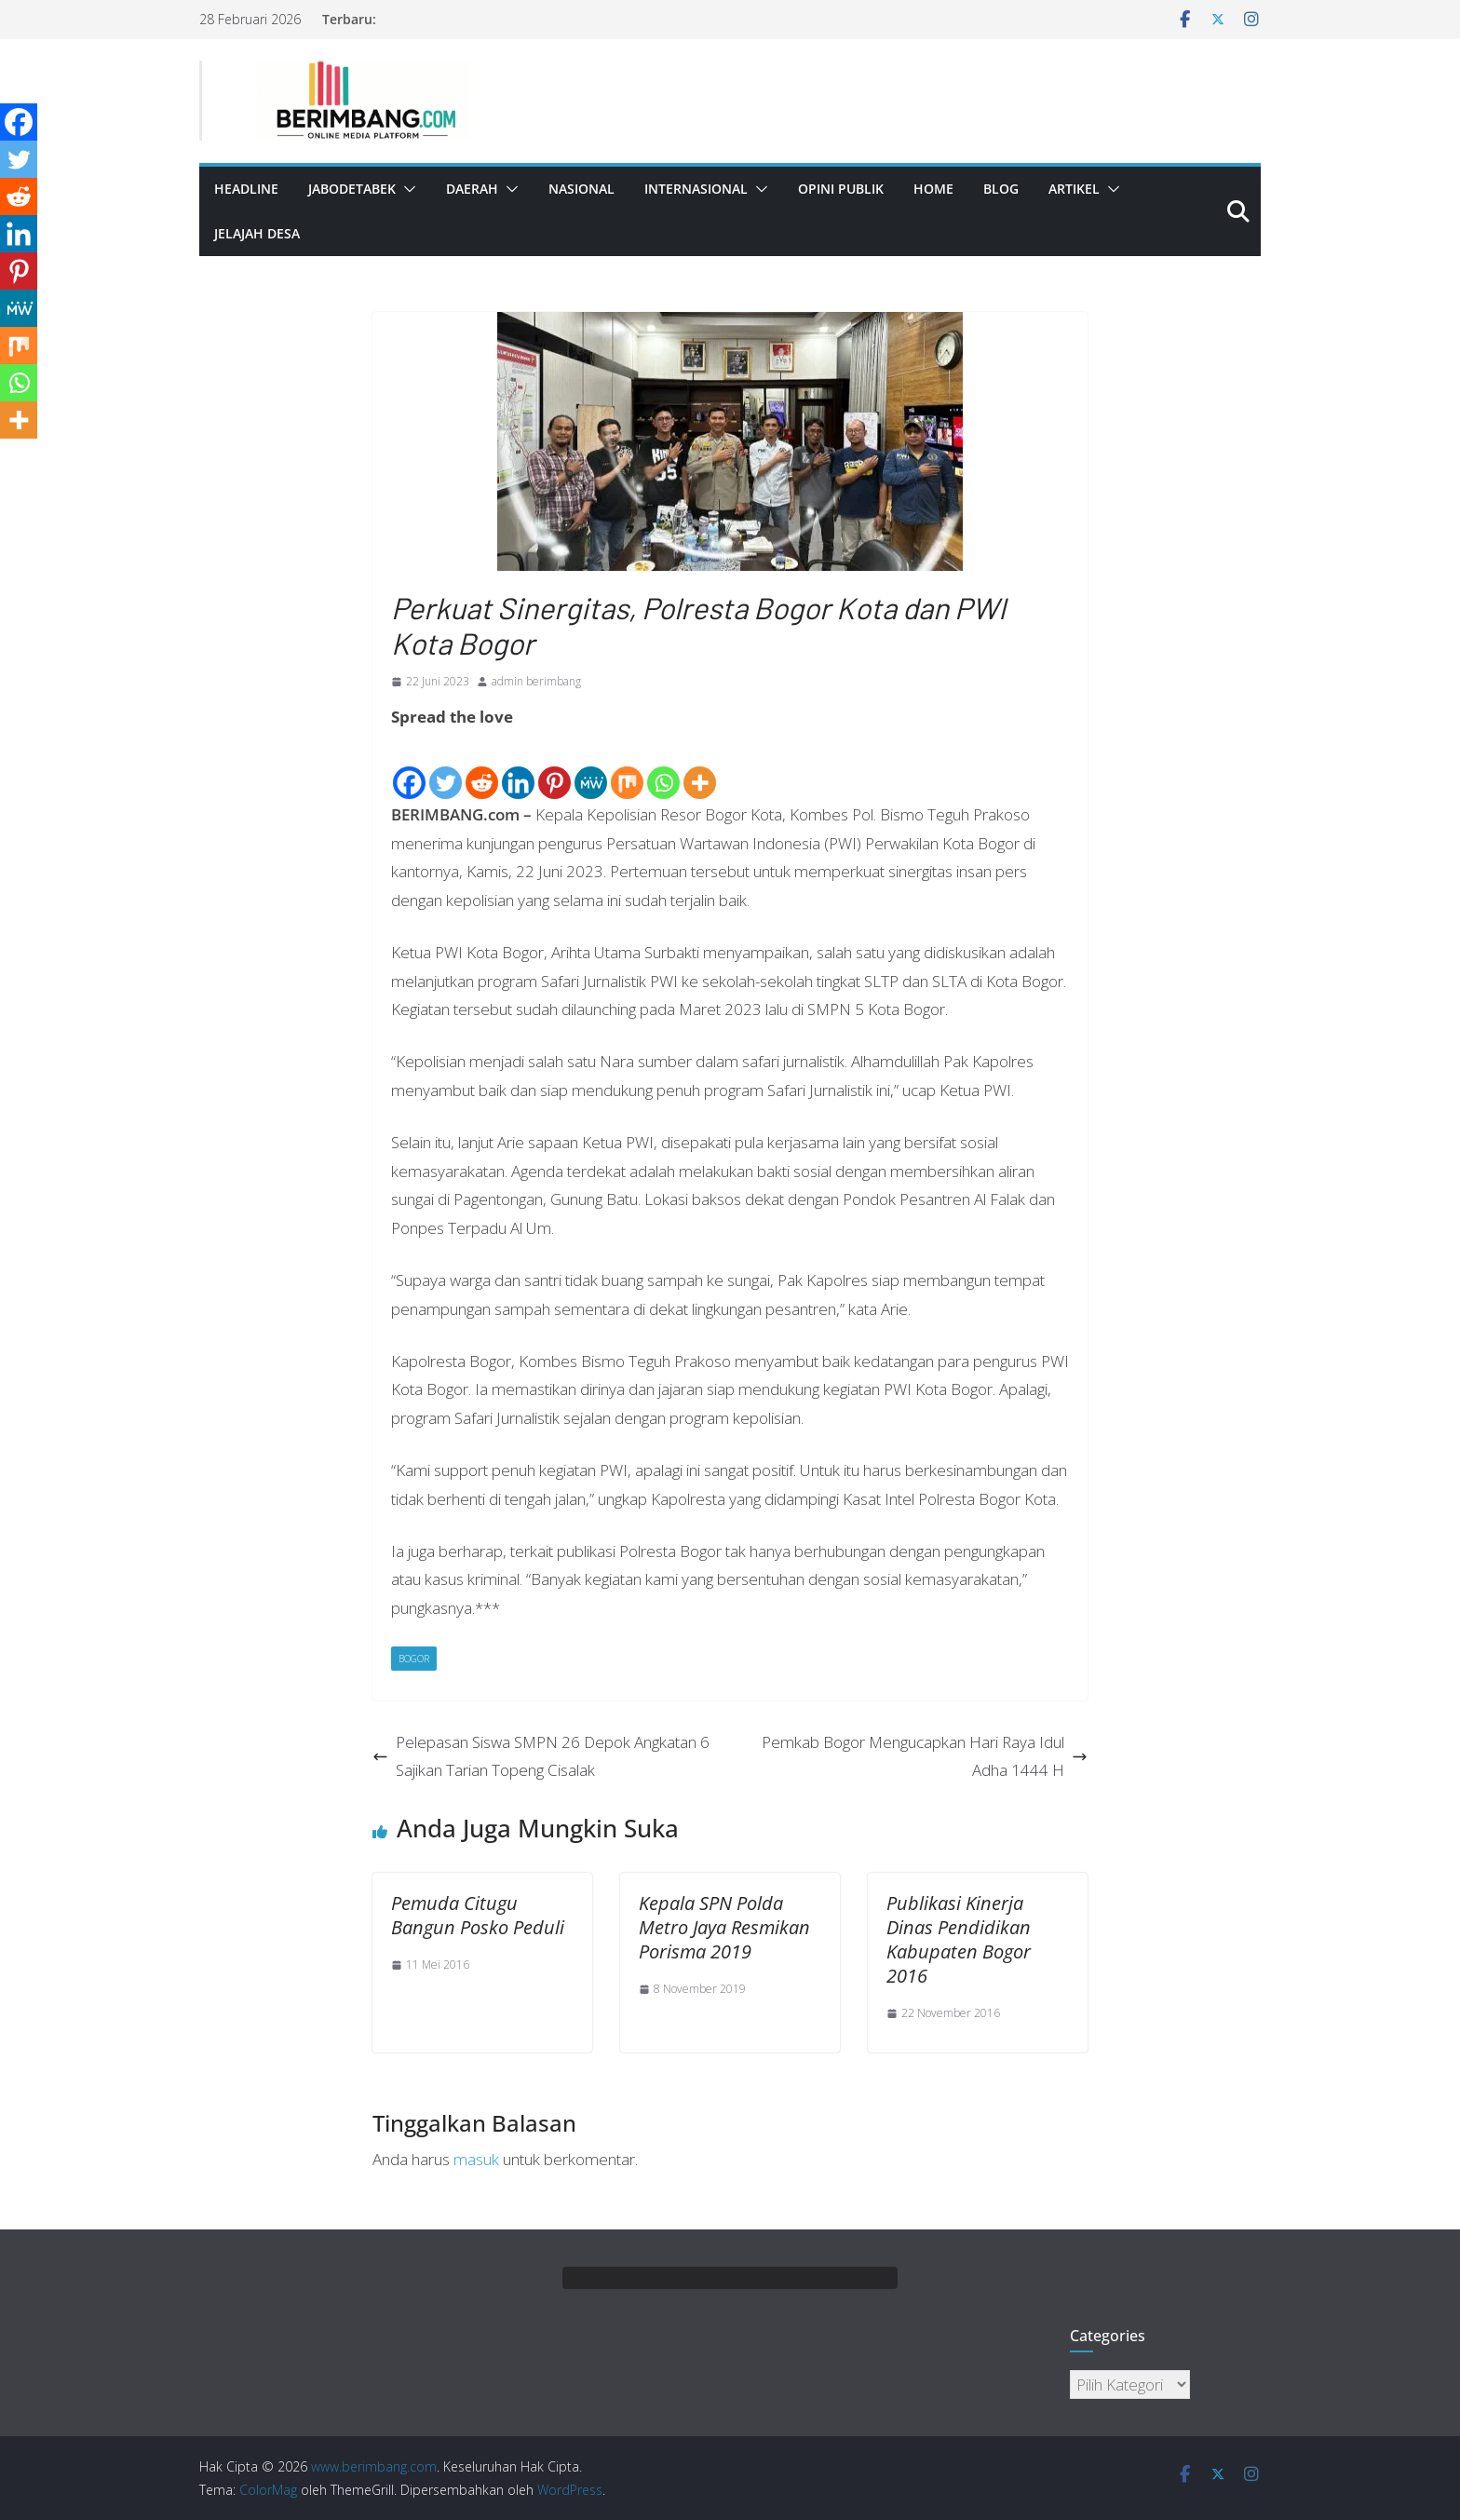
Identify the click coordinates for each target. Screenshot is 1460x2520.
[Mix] (627, 767)
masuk (476, 2159)
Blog (1001, 188)
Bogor (414, 1658)
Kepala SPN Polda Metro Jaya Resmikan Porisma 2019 (724, 1927)
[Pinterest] (554, 767)
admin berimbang (536, 681)
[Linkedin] (518, 767)
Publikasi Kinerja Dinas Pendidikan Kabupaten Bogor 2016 (958, 1939)
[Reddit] (482, 767)
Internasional (696, 188)
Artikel (1074, 188)
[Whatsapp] (663, 767)
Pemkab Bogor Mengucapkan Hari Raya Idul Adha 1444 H (925, 1756)
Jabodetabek (352, 188)
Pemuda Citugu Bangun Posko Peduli (477, 1915)
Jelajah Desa (257, 233)
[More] (699, 767)
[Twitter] (445, 767)
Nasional (581, 188)
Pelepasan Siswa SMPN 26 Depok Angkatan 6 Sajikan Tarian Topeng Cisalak (541, 1756)
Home (933, 188)
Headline (246, 188)
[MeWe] (591, 767)
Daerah (472, 188)
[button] (406, 189)
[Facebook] (409, 767)
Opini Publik (841, 188)
